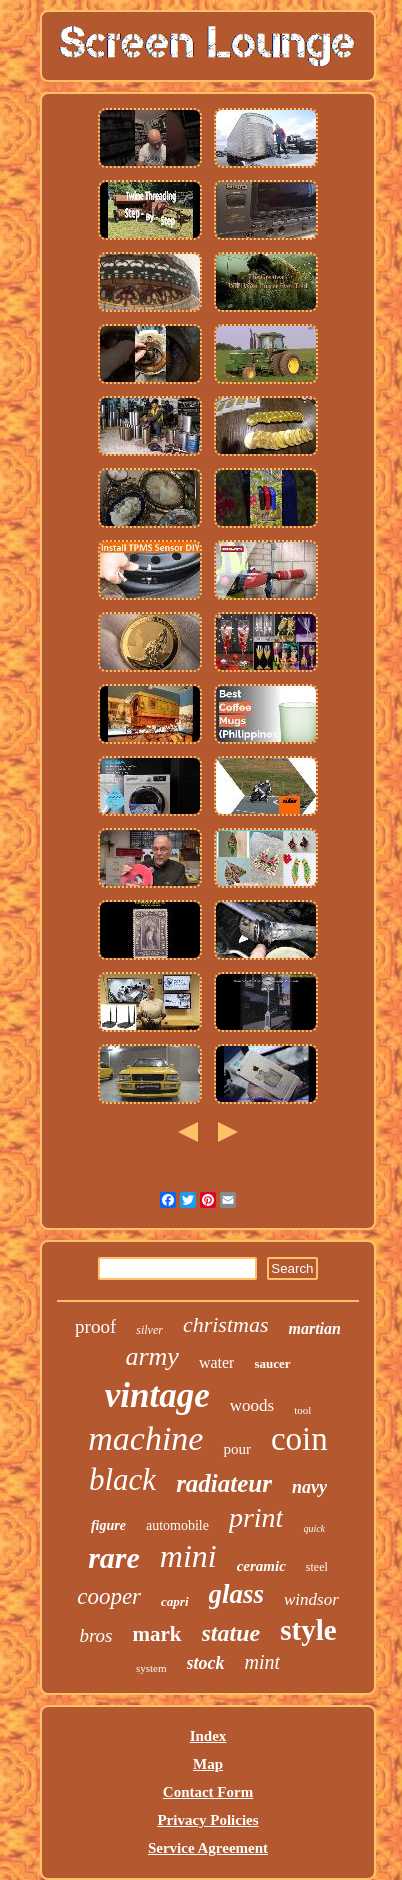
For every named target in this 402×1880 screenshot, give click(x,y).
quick (314, 1528)
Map (208, 1764)
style (308, 1630)
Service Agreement (208, 1848)
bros (95, 1635)
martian (314, 1328)
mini (188, 1556)
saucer (272, 1363)
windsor (311, 1599)
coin (299, 1439)
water (217, 1362)
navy (309, 1487)
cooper (109, 1596)
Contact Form (208, 1792)
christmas (226, 1324)
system (151, 1668)
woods (252, 1405)
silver (149, 1330)
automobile (177, 1525)
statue (231, 1633)
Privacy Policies (207, 1820)
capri (174, 1601)
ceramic (261, 1566)
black (122, 1479)
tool (302, 1410)
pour (237, 1449)
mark (157, 1634)
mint (263, 1662)
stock (206, 1663)
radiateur (224, 1483)
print (256, 1517)
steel (317, 1567)
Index (208, 1736)
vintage (157, 1395)
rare (114, 1557)
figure (108, 1525)
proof (95, 1326)
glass (237, 1594)
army (151, 1356)
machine (145, 1438)
